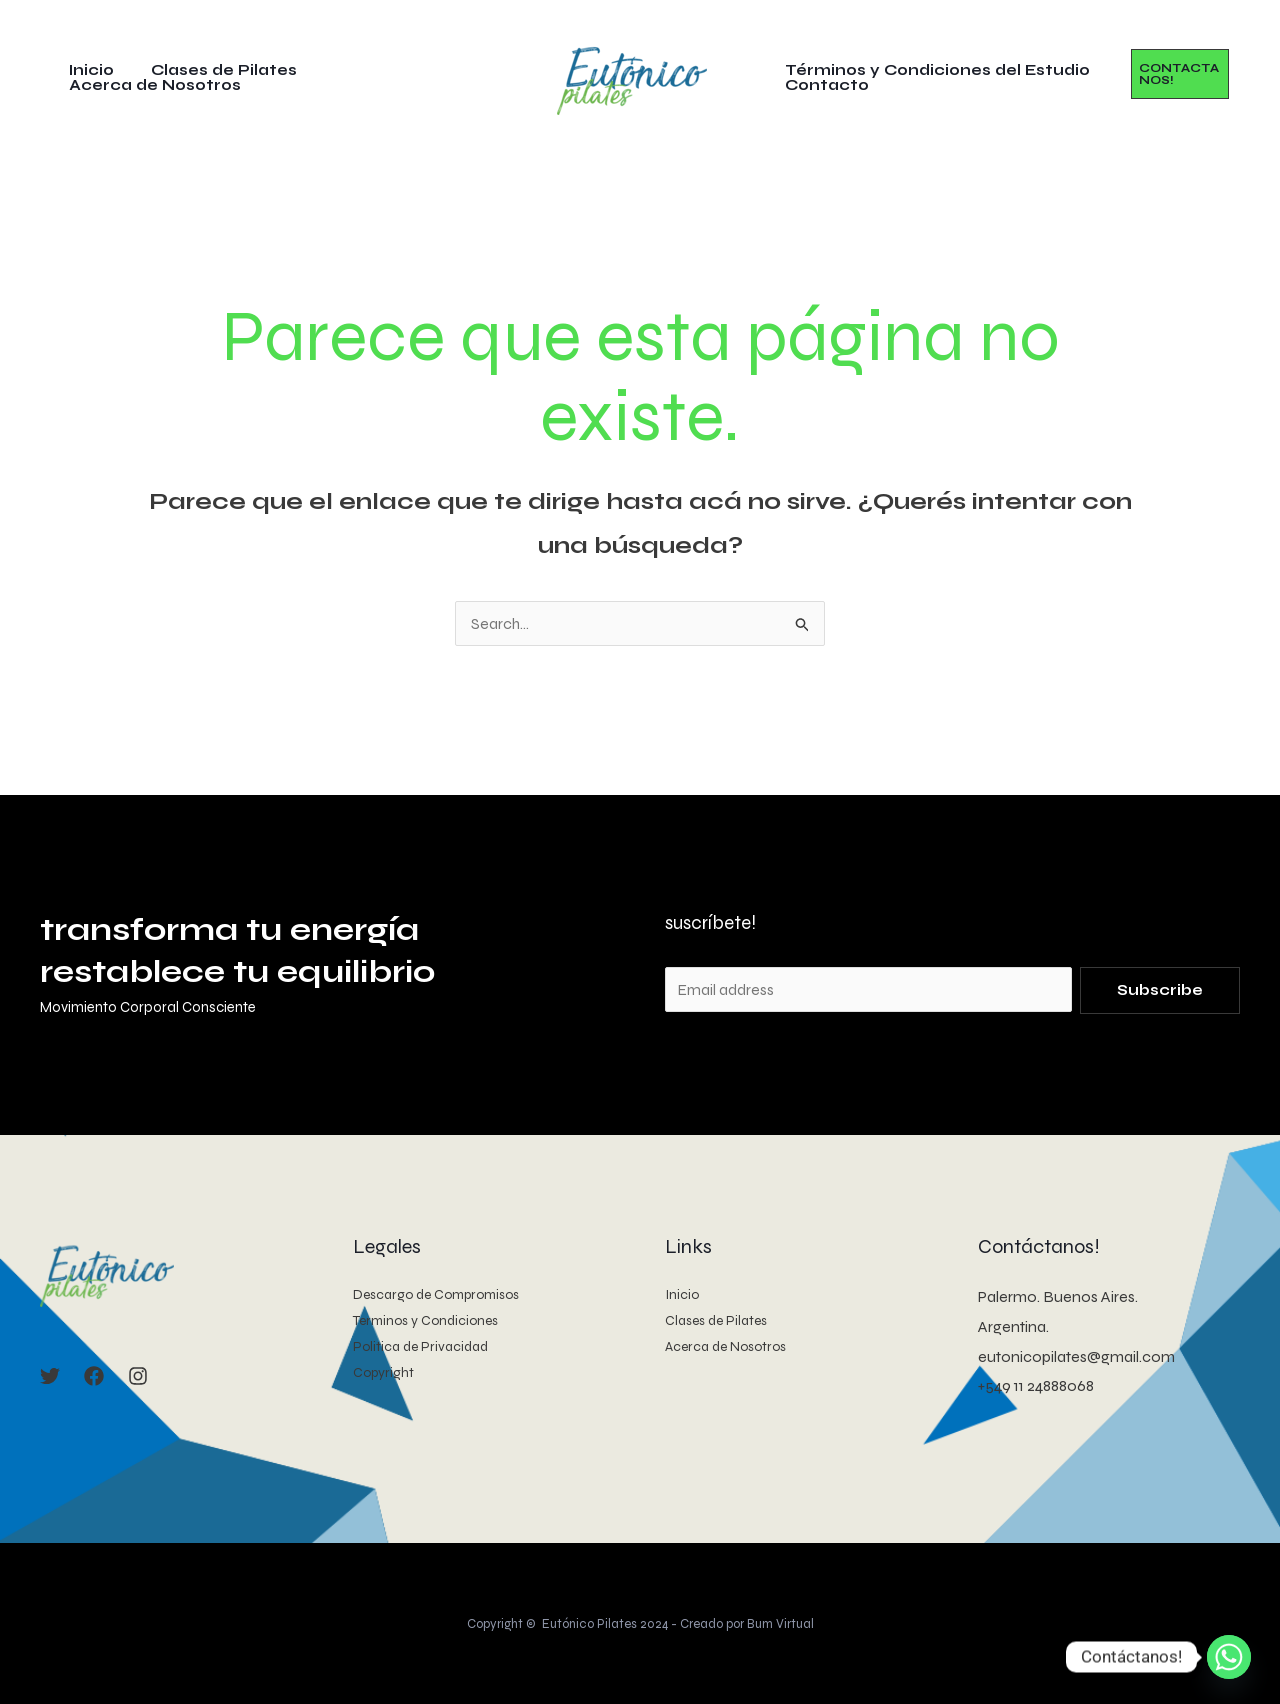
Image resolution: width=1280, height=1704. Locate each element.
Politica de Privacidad (421, 1346)
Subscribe (1160, 990)
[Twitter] (50, 1376)
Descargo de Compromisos (439, 1294)
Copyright (384, 1372)
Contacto (824, 85)
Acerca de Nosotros (412, 74)
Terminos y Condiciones (427, 1320)
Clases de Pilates (223, 74)
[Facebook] (94, 1376)
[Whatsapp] (1229, 1657)
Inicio (97, 74)
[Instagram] (138, 1376)
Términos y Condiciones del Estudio (934, 70)
